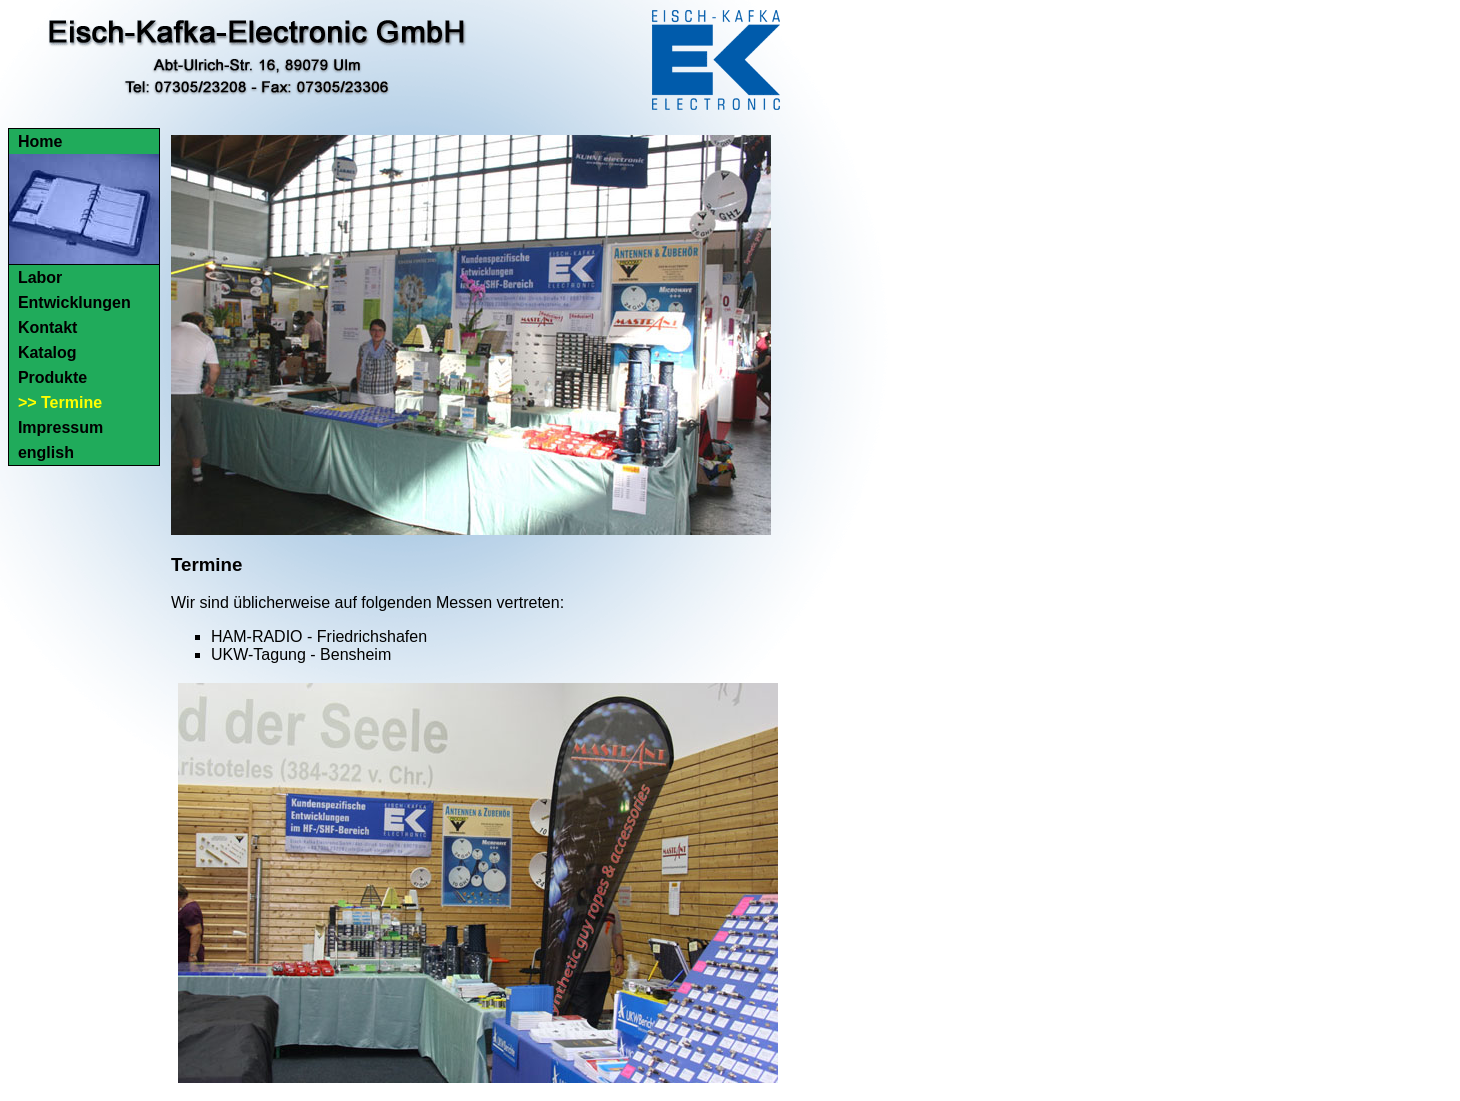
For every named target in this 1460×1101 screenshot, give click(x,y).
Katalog (47, 352)
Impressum (60, 427)
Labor (40, 277)
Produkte (52, 377)
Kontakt (48, 327)
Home (40, 141)
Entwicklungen (74, 302)
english (46, 452)
